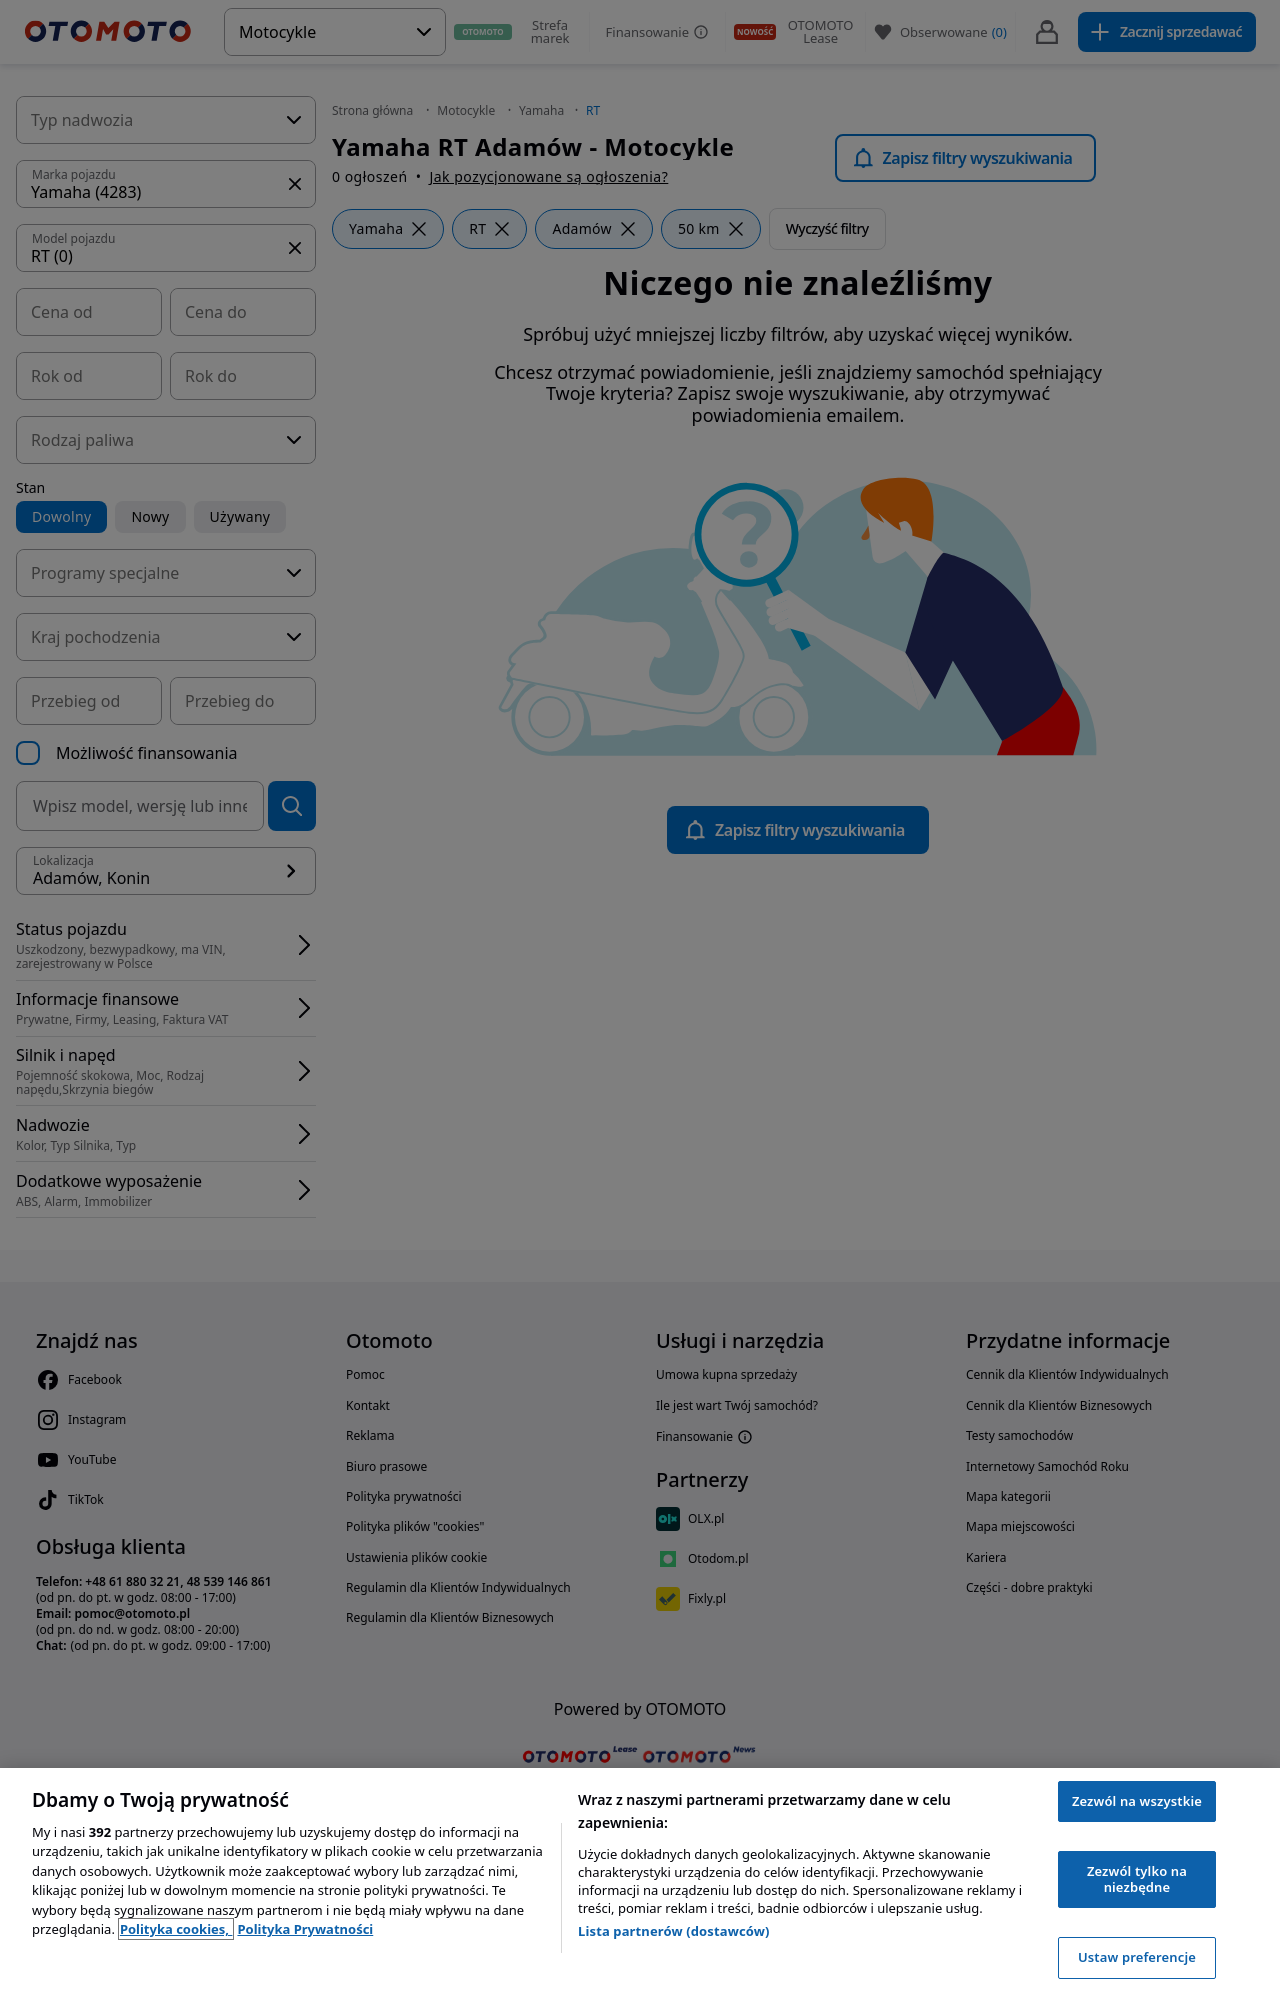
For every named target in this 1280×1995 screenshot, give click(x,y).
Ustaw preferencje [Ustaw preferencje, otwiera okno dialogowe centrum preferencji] (1137, 1957)
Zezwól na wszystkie (1137, 1801)
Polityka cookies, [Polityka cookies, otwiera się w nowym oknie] (176, 1929)
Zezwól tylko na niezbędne (1137, 1879)
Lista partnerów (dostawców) (674, 1931)
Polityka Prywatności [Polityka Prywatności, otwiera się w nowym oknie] (305, 1929)
